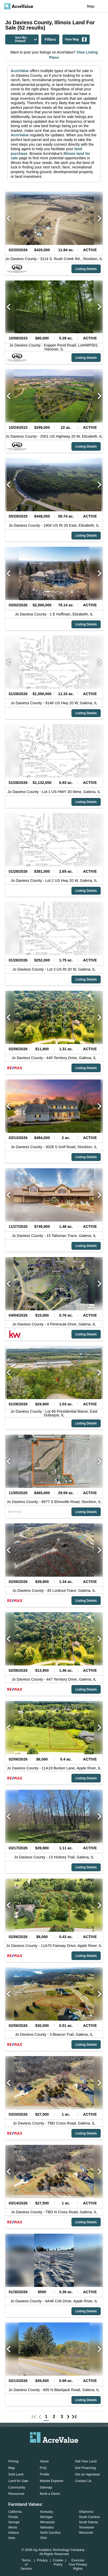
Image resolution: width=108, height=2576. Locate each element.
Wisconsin (86, 2532)
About (44, 2461)
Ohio (43, 2538)
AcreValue (20, 71)
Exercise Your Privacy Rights (78, 2564)
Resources (16, 2494)
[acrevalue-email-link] (33, 2450)
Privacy (42, 2560)
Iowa (11, 2538)
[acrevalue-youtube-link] (75, 2450)
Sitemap (46, 2487)
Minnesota (47, 2522)
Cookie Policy (58, 2562)
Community (16, 2487)
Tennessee (86, 2527)
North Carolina (50, 2532)
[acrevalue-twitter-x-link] (54, 2450)
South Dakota (88, 2522)
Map (90, 6)
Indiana (13, 2532)
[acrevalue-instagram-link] (64, 2450)
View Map (76, 39)
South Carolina (89, 2517)
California (15, 2512)
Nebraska (46, 2527)
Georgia (14, 2522)
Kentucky (46, 2512)
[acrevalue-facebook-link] (43, 2450)
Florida (13, 2517)
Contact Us (83, 2481)
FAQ (43, 2468)
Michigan (46, 2517)
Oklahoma (86, 2512)
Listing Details (86, 269)
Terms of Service (26, 2564)
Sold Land (15, 2474)
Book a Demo (50, 2494)
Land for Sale (18, 2481)
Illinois (12, 2527)
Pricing (13, 2461)
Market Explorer (51, 2481)
